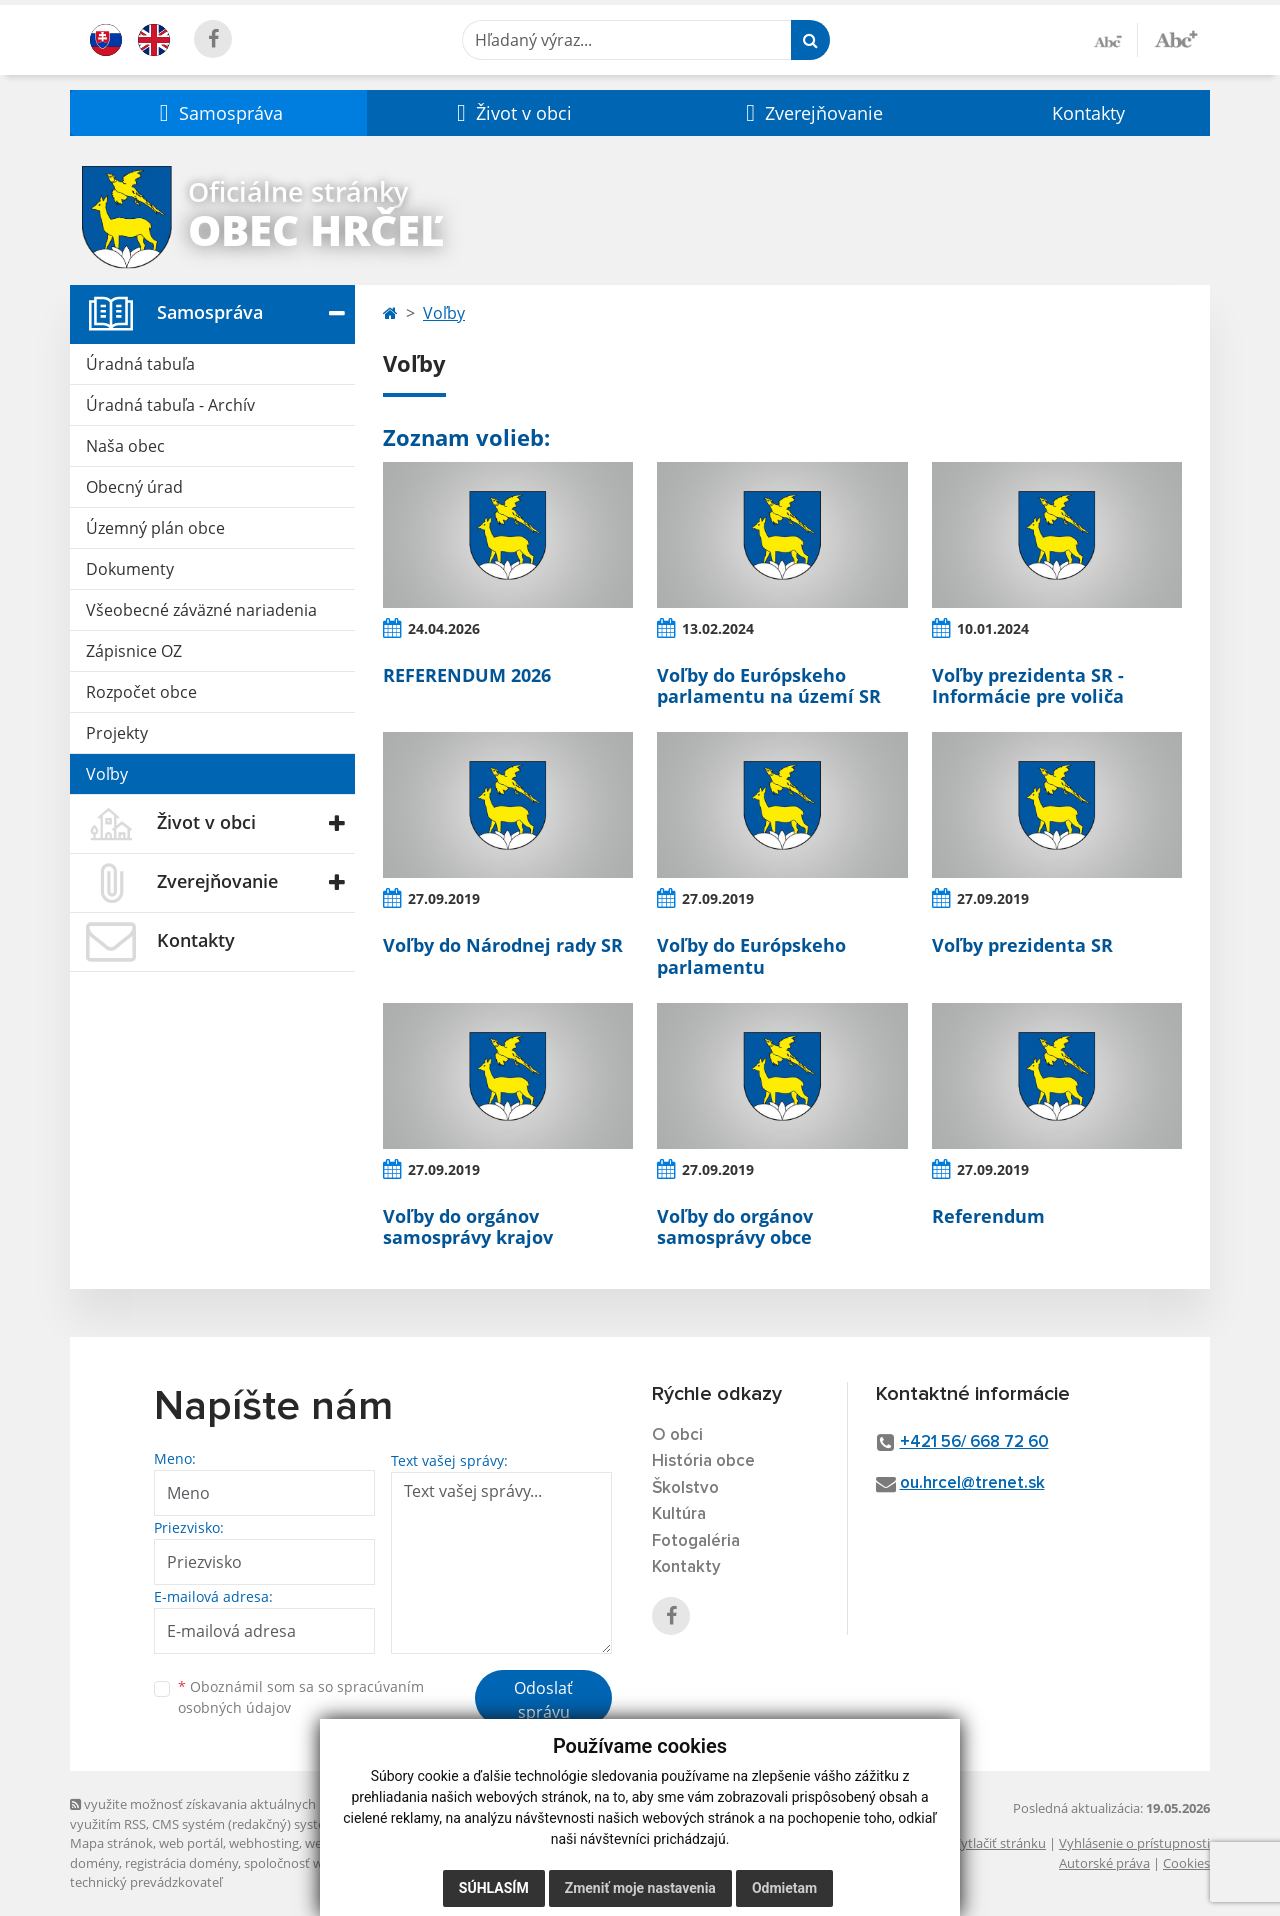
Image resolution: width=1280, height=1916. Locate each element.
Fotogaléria (696, 1541)
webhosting (264, 1843)
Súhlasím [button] (494, 1888)
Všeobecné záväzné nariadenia (201, 610)
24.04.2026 (444, 628)
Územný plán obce (155, 528)
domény (94, 1863)
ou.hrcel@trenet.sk (972, 1483)
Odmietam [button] (784, 1888)
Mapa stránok (111, 1843)
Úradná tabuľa (140, 364)
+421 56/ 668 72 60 (974, 1442)
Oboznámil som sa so (301, 1697)
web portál (191, 1843)
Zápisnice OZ (134, 651)
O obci (677, 1435)
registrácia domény (181, 1863)
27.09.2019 (444, 898)
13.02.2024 (718, 628)
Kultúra (679, 1514)
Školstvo (685, 1488)
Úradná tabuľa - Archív (170, 405)
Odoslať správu (543, 1700)
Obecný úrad (134, 487)
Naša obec (125, 446)
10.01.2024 (993, 628)
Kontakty (1088, 113)
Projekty (117, 733)
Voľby (107, 774)
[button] (218, 113)
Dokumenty (130, 569)
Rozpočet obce (141, 692)
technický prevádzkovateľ (146, 1882)
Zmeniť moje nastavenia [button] (640, 1888)
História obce (703, 1461)
